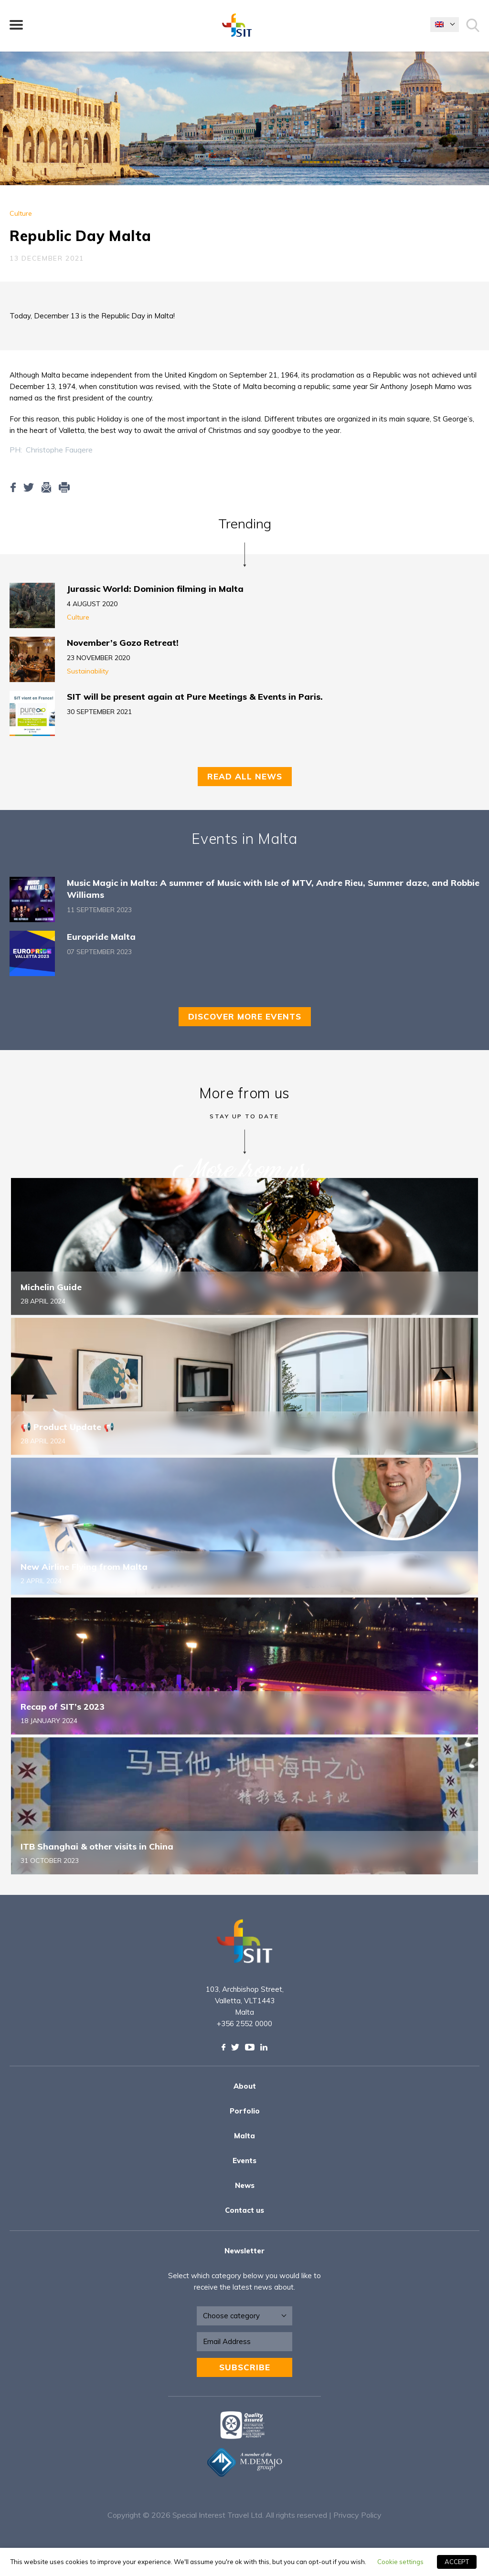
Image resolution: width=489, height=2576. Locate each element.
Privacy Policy (357, 2515)
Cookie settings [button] (400, 2561)
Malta (244, 2135)
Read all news (244, 776)
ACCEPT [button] (457, 2561)
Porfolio (245, 2110)
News (245, 2185)
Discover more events (244, 1016)
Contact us (244, 2210)
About (245, 2086)
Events (244, 2160)
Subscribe (244, 2367)
